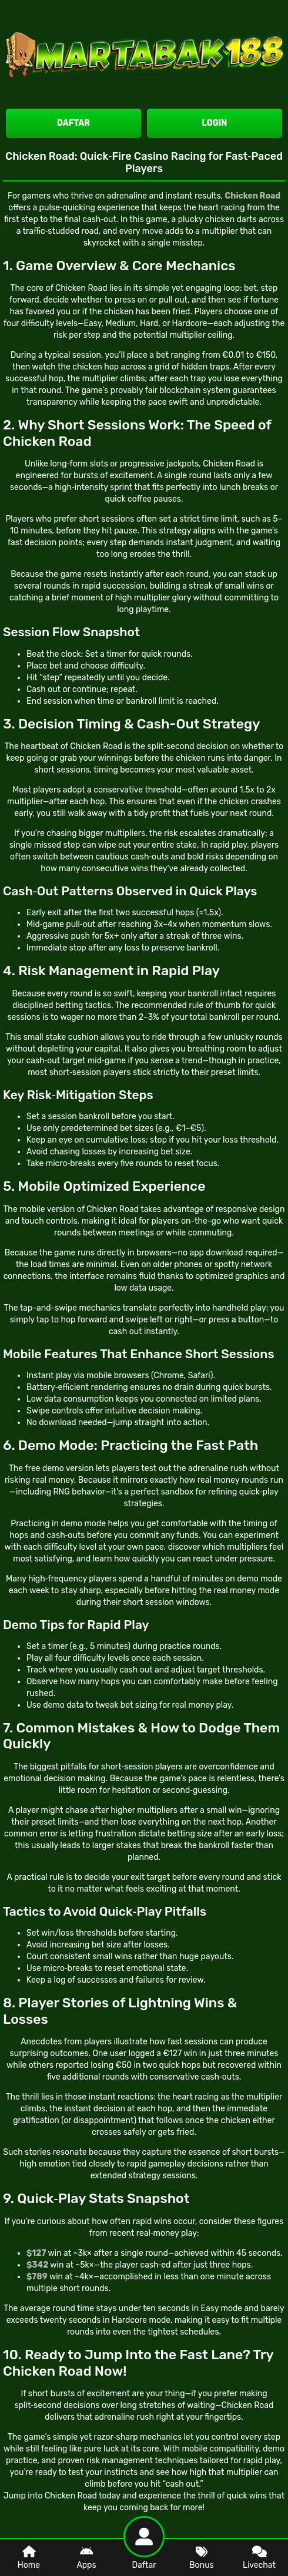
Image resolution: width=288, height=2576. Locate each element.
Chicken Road (81, 288)
